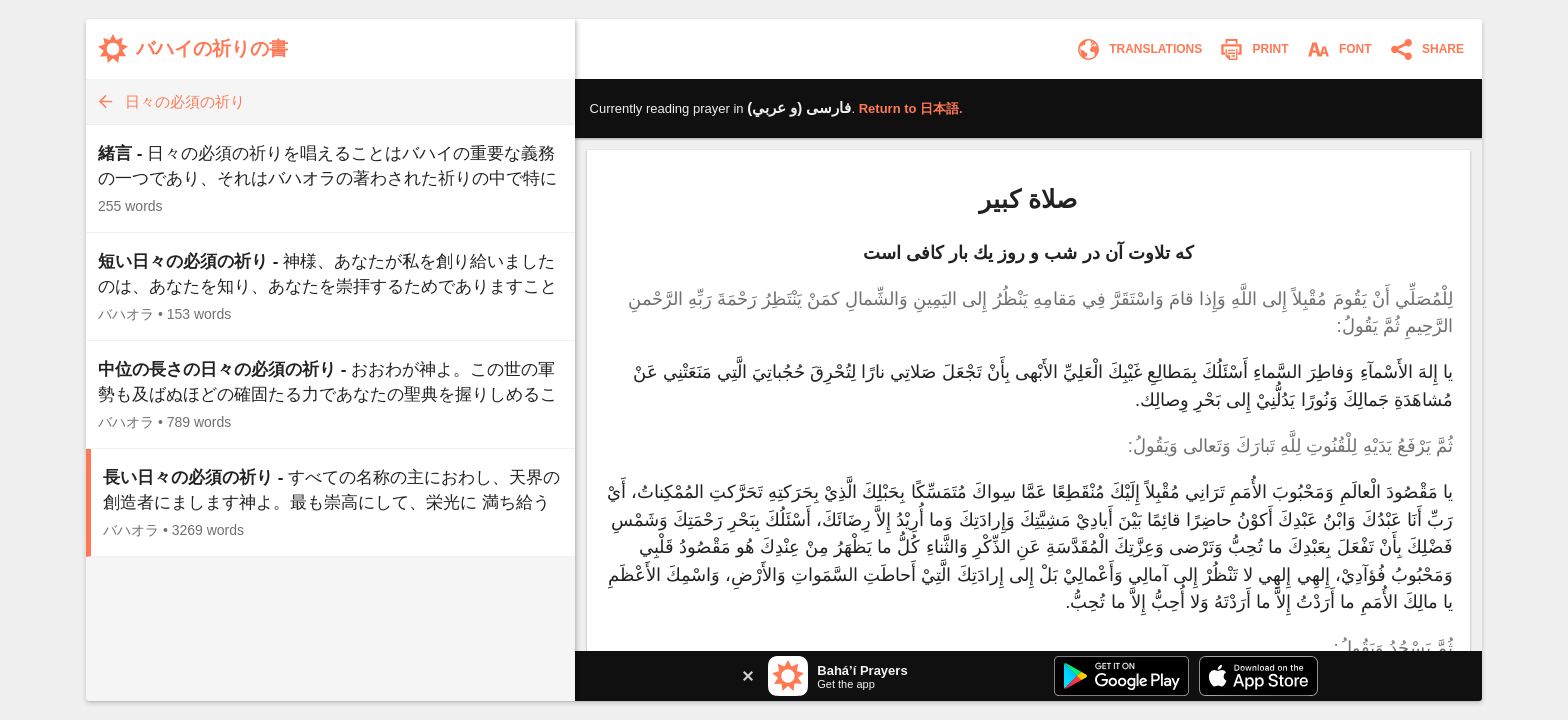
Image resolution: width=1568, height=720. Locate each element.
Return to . (911, 108)
